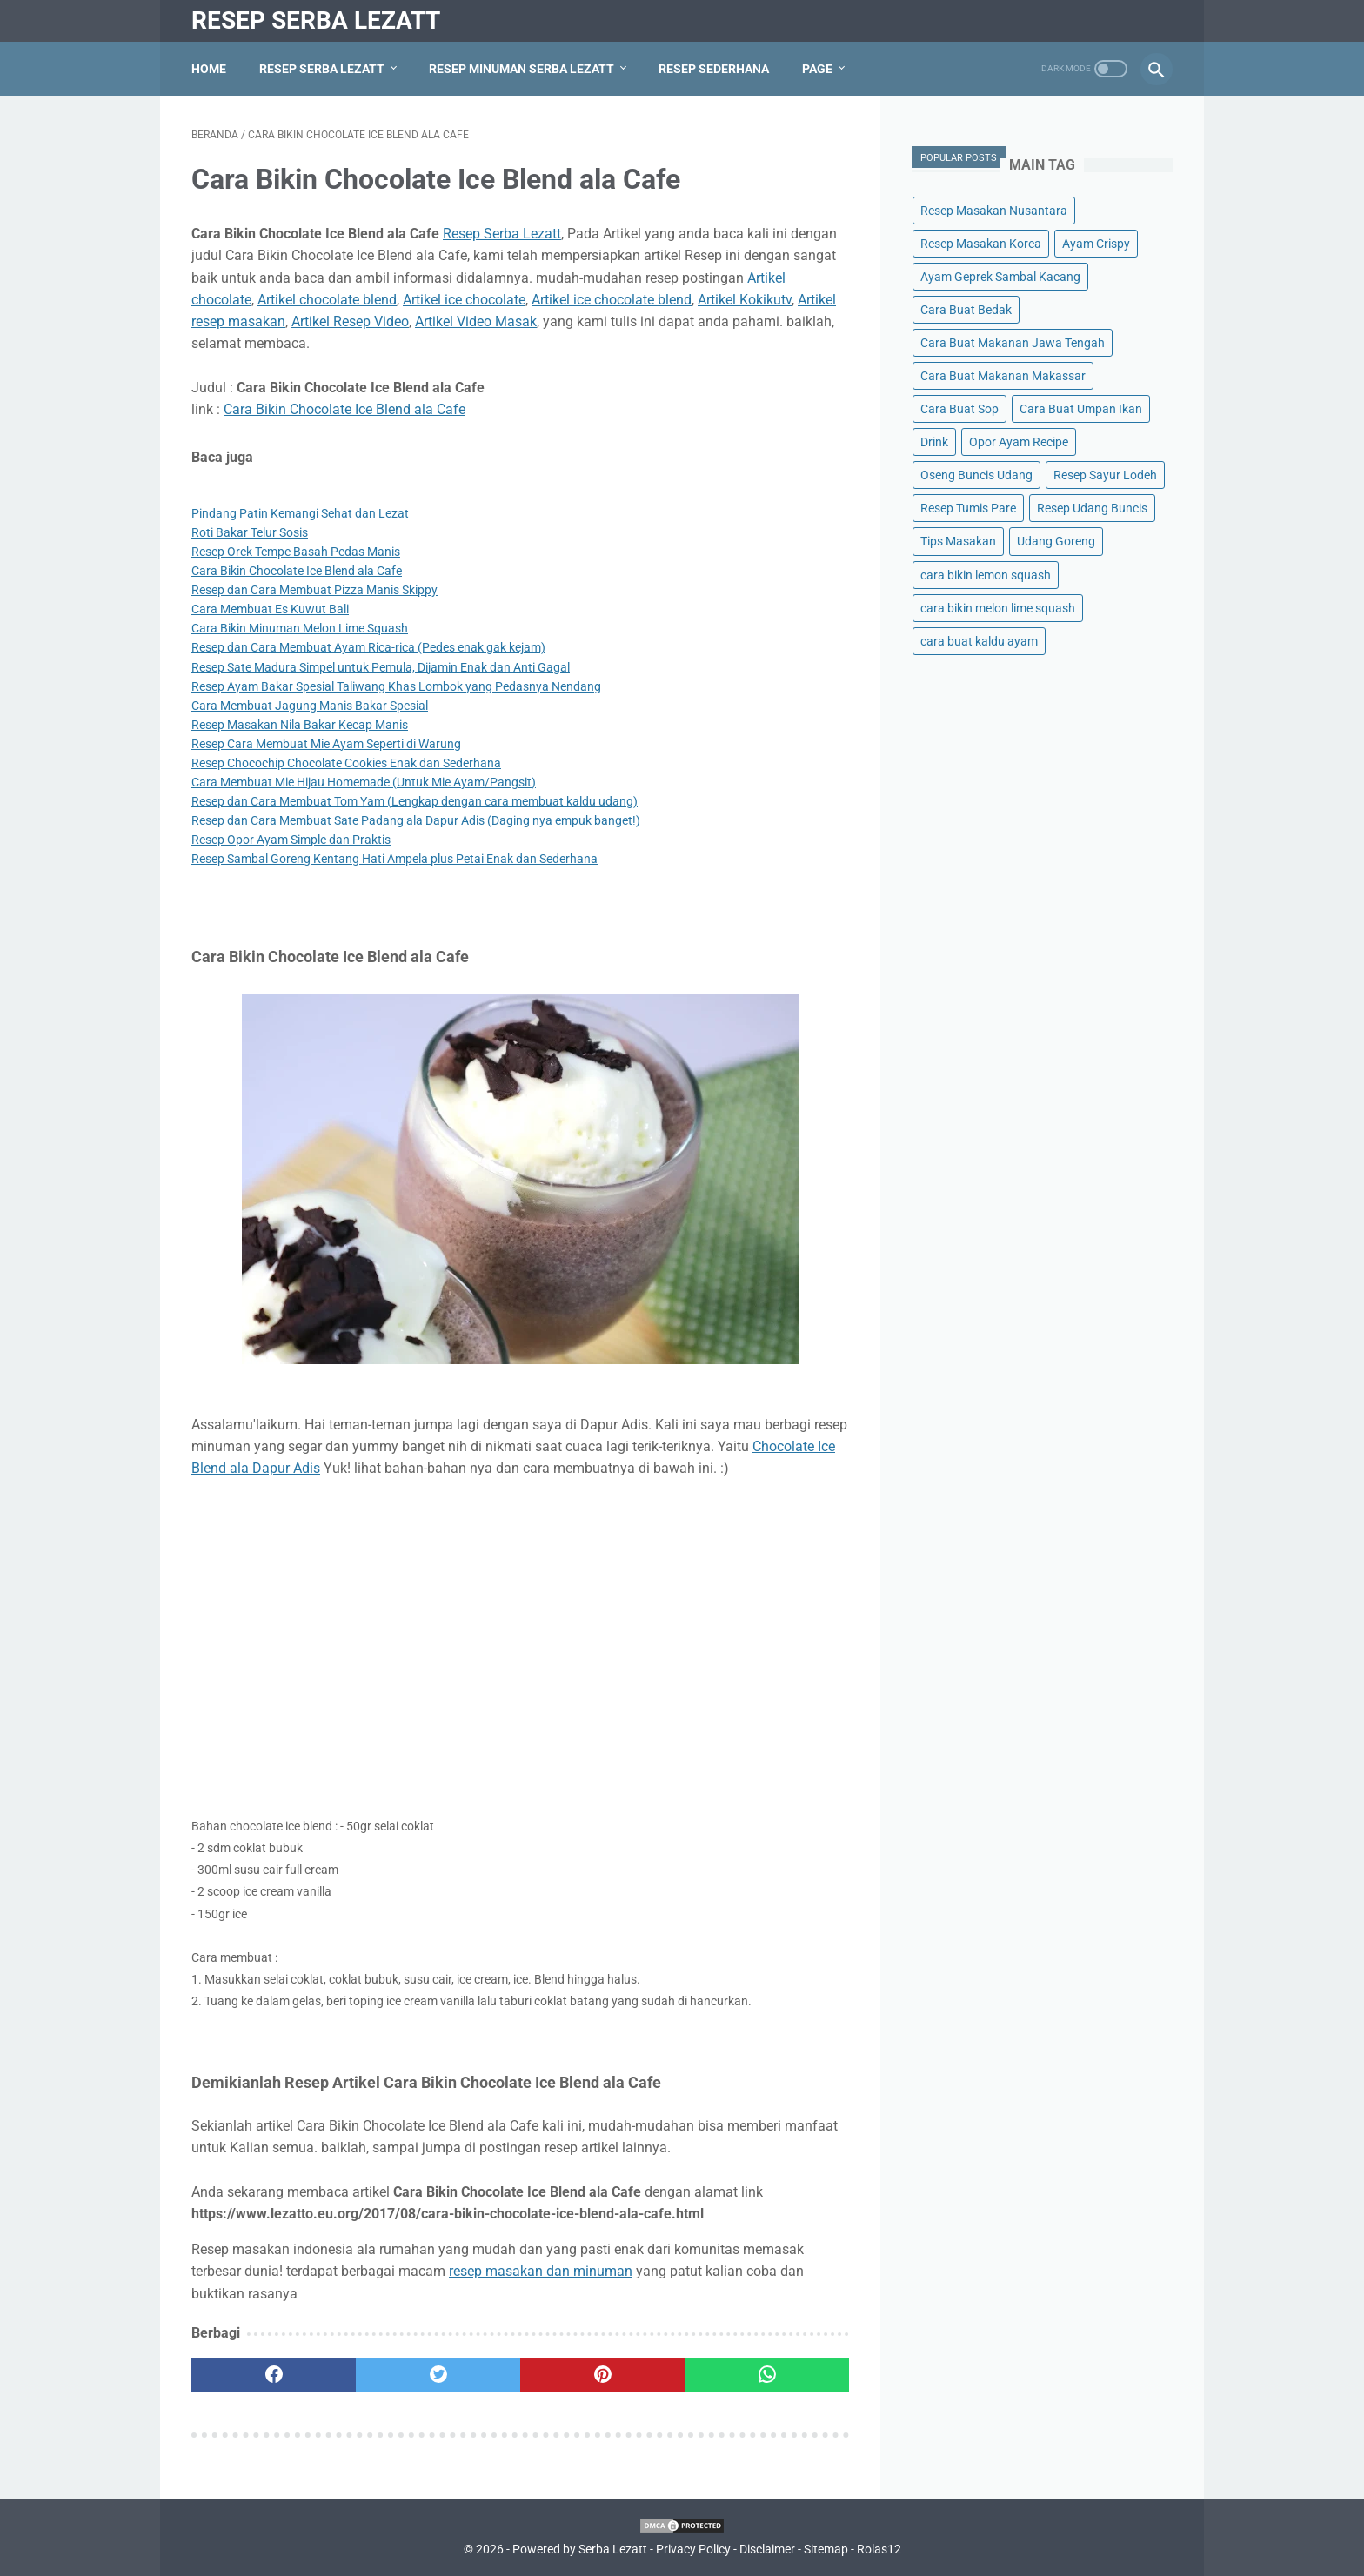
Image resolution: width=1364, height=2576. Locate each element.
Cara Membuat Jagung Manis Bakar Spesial (309, 706)
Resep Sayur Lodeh (1105, 475)
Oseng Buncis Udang (976, 475)
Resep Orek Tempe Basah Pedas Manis (295, 552)
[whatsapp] (767, 2375)
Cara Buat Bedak (966, 310)
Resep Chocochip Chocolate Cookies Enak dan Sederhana (346, 763)
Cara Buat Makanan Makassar (1003, 376)
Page (817, 69)
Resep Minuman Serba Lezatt (521, 69)
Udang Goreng (1056, 541)
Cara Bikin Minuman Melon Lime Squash (299, 628)
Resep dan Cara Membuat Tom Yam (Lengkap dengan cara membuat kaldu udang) (414, 801)
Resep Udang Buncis (1092, 508)
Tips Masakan (958, 541)
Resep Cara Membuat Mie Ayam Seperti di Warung (326, 744)
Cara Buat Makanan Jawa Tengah (1012, 343)
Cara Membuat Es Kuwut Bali (270, 609)
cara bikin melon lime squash (997, 608)
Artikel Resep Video (350, 321)
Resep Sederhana (714, 69)
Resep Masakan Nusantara (993, 210)
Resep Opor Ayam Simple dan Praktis (291, 839)
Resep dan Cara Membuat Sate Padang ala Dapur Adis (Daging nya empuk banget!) (415, 820)
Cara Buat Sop (959, 409)
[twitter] (438, 2375)
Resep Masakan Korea (980, 244)
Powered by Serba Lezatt (579, 2549)
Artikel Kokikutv (745, 299)
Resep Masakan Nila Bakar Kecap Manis (299, 725)
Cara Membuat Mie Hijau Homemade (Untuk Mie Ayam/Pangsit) (363, 782)
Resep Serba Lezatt (315, 20)
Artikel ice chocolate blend (612, 299)
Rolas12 (879, 2549)
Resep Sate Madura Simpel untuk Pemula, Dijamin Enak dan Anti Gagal (380, 667)
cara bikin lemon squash (985, 575)
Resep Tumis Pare (968, 508)
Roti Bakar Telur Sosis (249, 532)
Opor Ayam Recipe (1018, 442)
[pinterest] (602, 2375)
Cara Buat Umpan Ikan (1081, 409)
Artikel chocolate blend (327, 299)
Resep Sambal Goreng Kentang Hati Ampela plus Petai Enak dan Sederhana (394, 859)
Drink (934, 442)
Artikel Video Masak (476, 321)
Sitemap (826, 2549)
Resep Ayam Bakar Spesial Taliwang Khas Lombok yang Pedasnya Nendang (396, 686)
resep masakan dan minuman (540, 2271)
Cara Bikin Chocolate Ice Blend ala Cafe (344, 409)
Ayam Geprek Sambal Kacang (1000, 277)
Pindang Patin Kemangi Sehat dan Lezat (300, 513)
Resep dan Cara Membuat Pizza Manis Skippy (314, 590)
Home (208, 69)
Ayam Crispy (1096, 244)
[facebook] (273, 2375)
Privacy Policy (693, 2549)
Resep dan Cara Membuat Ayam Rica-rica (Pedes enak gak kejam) (368, 647)
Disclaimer (767, 2549)
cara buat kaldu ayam (979, 641)
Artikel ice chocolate (464, 299)
